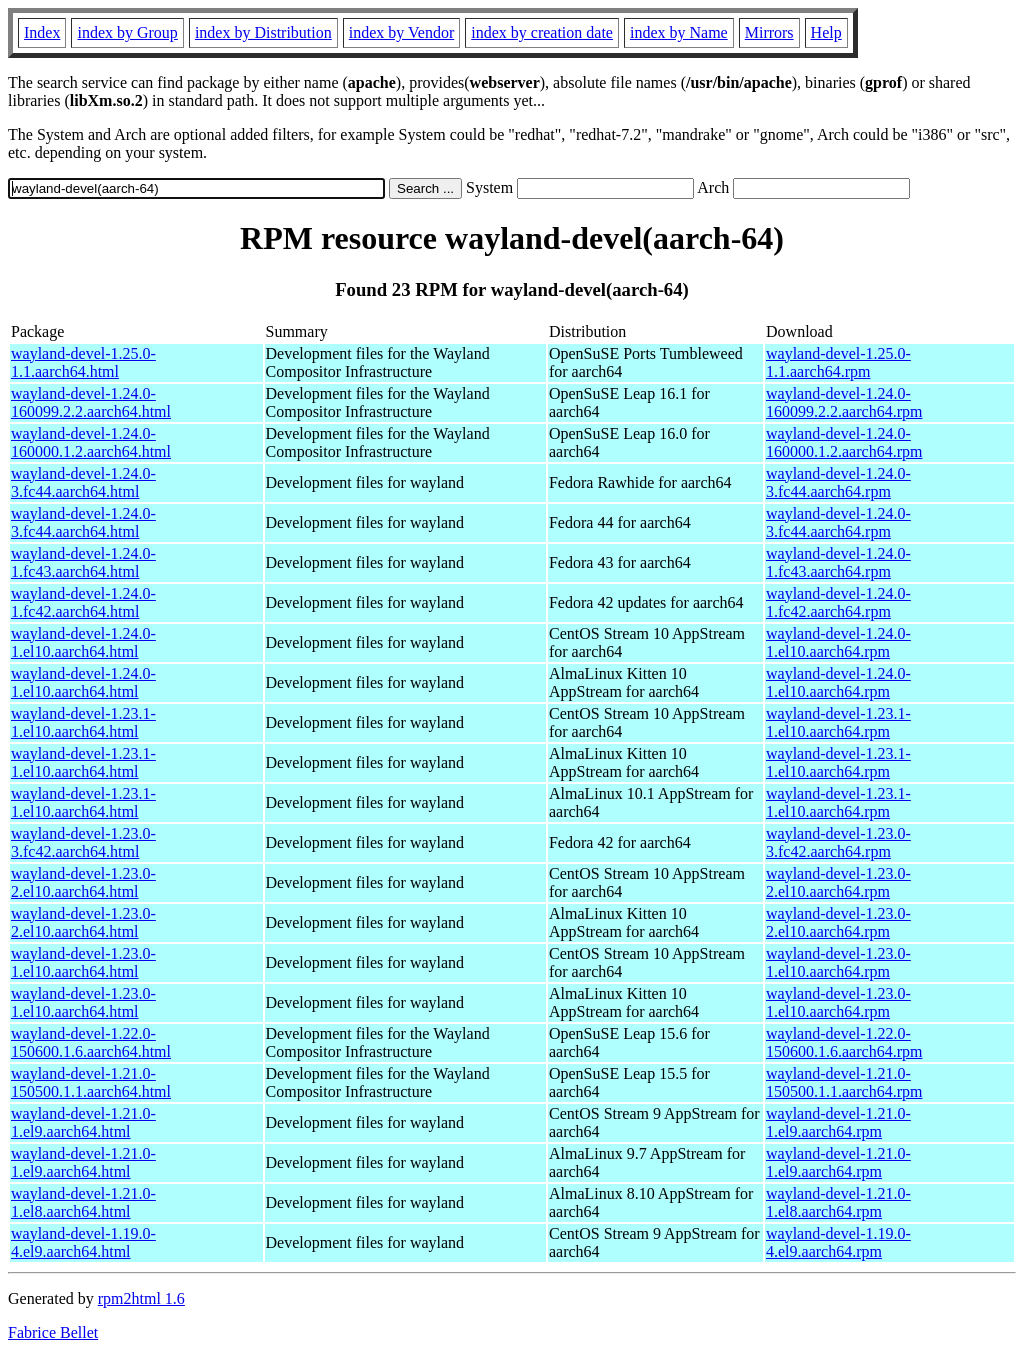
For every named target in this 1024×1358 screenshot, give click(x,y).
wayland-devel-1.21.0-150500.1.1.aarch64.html (91, 1082)
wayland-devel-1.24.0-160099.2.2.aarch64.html (91, 402)
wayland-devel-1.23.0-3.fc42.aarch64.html (83, 842)
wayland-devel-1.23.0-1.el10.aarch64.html (83, 962)
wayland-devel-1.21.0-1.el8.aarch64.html (83, 1202)
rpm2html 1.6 (141, 1298)
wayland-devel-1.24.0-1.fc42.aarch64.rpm (838, 602)
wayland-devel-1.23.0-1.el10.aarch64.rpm (838, 962)
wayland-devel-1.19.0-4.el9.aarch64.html (83, 1242)
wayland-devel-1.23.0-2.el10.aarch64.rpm (838, 882)
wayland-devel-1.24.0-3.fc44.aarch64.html (83, 482)
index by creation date (542, 32)
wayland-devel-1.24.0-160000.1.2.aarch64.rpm (844, 442)
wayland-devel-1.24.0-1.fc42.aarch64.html (83, 602)
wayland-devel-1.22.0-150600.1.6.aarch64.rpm (844, 1042)
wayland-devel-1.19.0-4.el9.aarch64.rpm (838, 1242)
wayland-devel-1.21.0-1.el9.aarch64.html (83, 1122)
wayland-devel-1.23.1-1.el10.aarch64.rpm (838, 722)
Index (42, 32)
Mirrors (769, 32)
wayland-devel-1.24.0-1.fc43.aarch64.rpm (838, 562)
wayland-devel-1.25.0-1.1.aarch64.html (83, 362)
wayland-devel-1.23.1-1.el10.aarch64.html (83, 722)
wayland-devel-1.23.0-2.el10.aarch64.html (83, 882)
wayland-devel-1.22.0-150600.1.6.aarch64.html (91, 1042)
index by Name (679, 32)
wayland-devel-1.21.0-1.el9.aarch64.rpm (838, 1122)
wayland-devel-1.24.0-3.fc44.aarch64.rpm (838, 482)
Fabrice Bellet (53, 1332)
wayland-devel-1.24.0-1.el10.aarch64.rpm (838, 642)
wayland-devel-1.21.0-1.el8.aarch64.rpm (838, 1202)
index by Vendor (401, 32)
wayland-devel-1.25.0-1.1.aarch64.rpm (838, 362)
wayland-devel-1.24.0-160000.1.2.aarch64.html (91, 442)
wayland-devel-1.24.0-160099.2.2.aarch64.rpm (844, 402)
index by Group (127, 32)
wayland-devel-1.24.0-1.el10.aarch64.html (83, 642)
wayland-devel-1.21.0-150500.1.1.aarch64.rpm (844, 1082)
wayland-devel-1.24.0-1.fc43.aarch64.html (83, 562)
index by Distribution (263, 32)
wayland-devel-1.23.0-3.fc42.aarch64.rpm (838, 842)
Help (826, 32)
